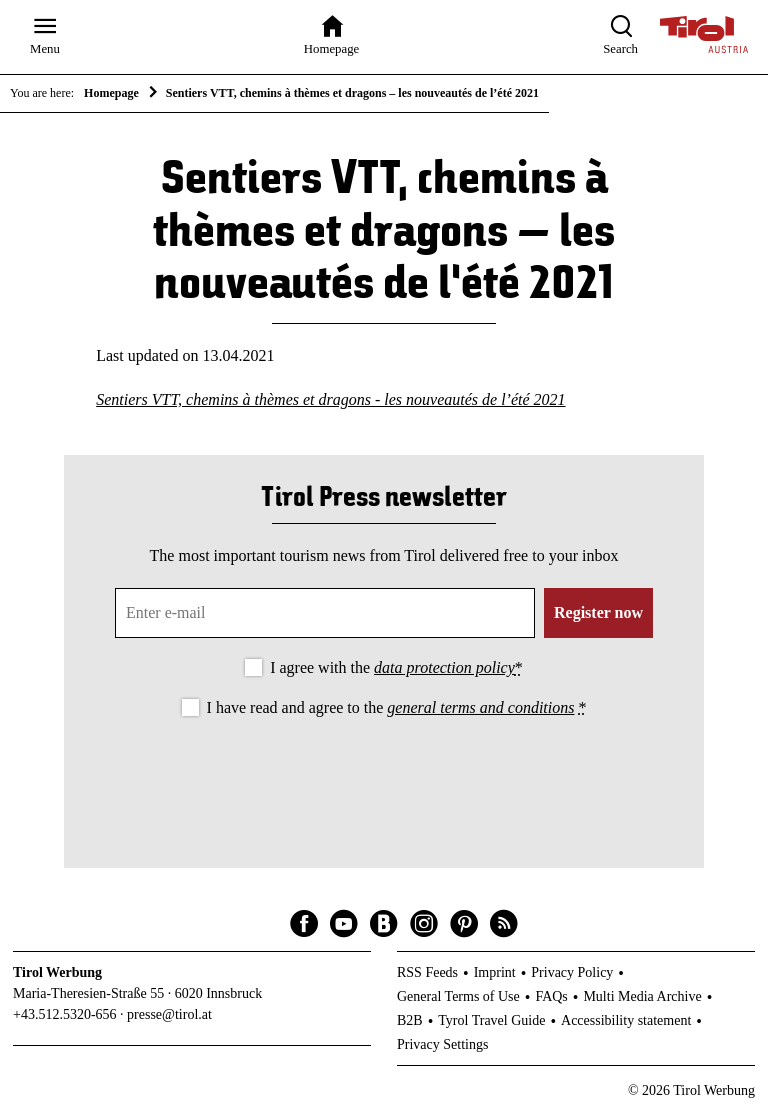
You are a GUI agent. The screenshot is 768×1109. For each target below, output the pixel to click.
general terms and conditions (480, 707)
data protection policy (444, 667)
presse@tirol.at (169, 1014)
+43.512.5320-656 (65, 1014)
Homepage (111, 93)
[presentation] (384, 776)
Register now (598, 612)
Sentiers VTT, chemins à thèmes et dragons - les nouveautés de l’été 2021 (330, 399)
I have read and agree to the (397, 707)
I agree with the (396, 667)
